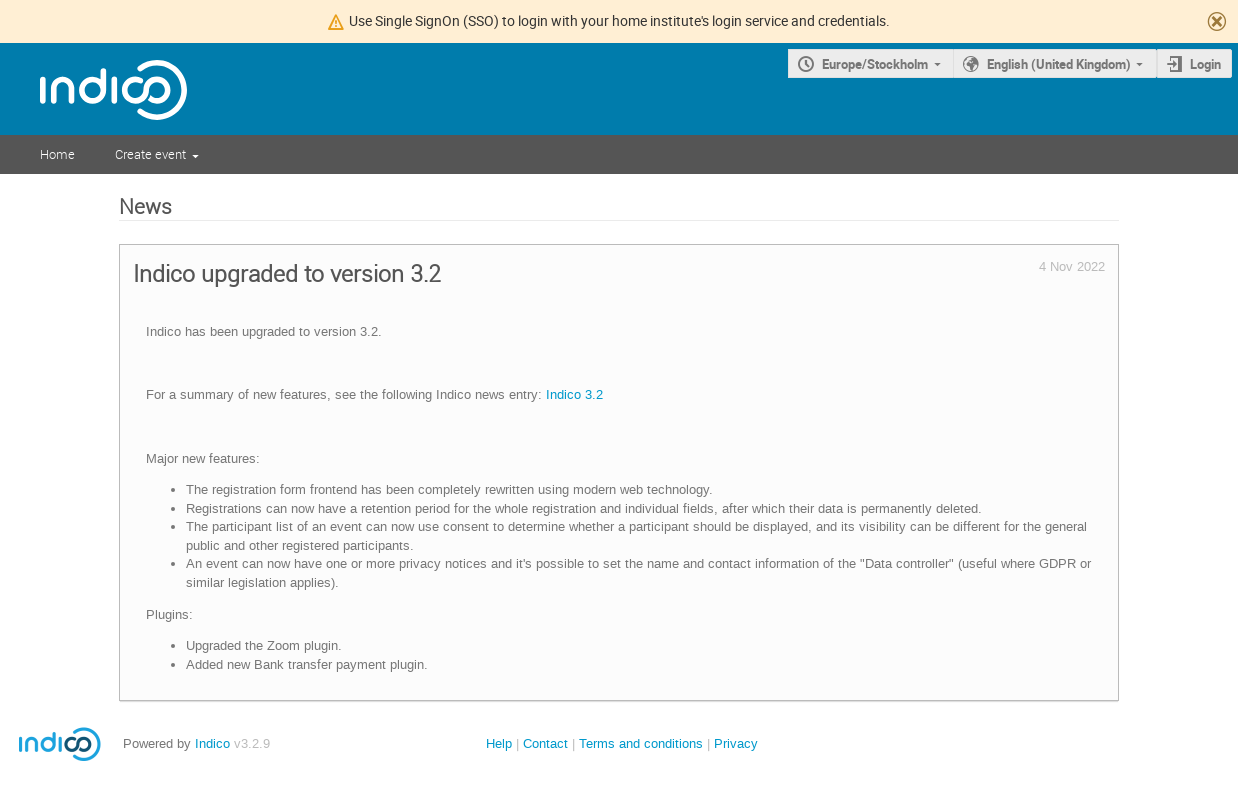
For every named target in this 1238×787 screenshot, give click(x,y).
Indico (212, 743)
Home (57, 154)
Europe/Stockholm (875, 64)
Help (499, 743)
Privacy (736, 743)
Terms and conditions (641, 743)
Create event (150, 154)
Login (1205, 64)
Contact (545, 743)
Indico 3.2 (574, 394)
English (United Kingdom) (1059, 64)
